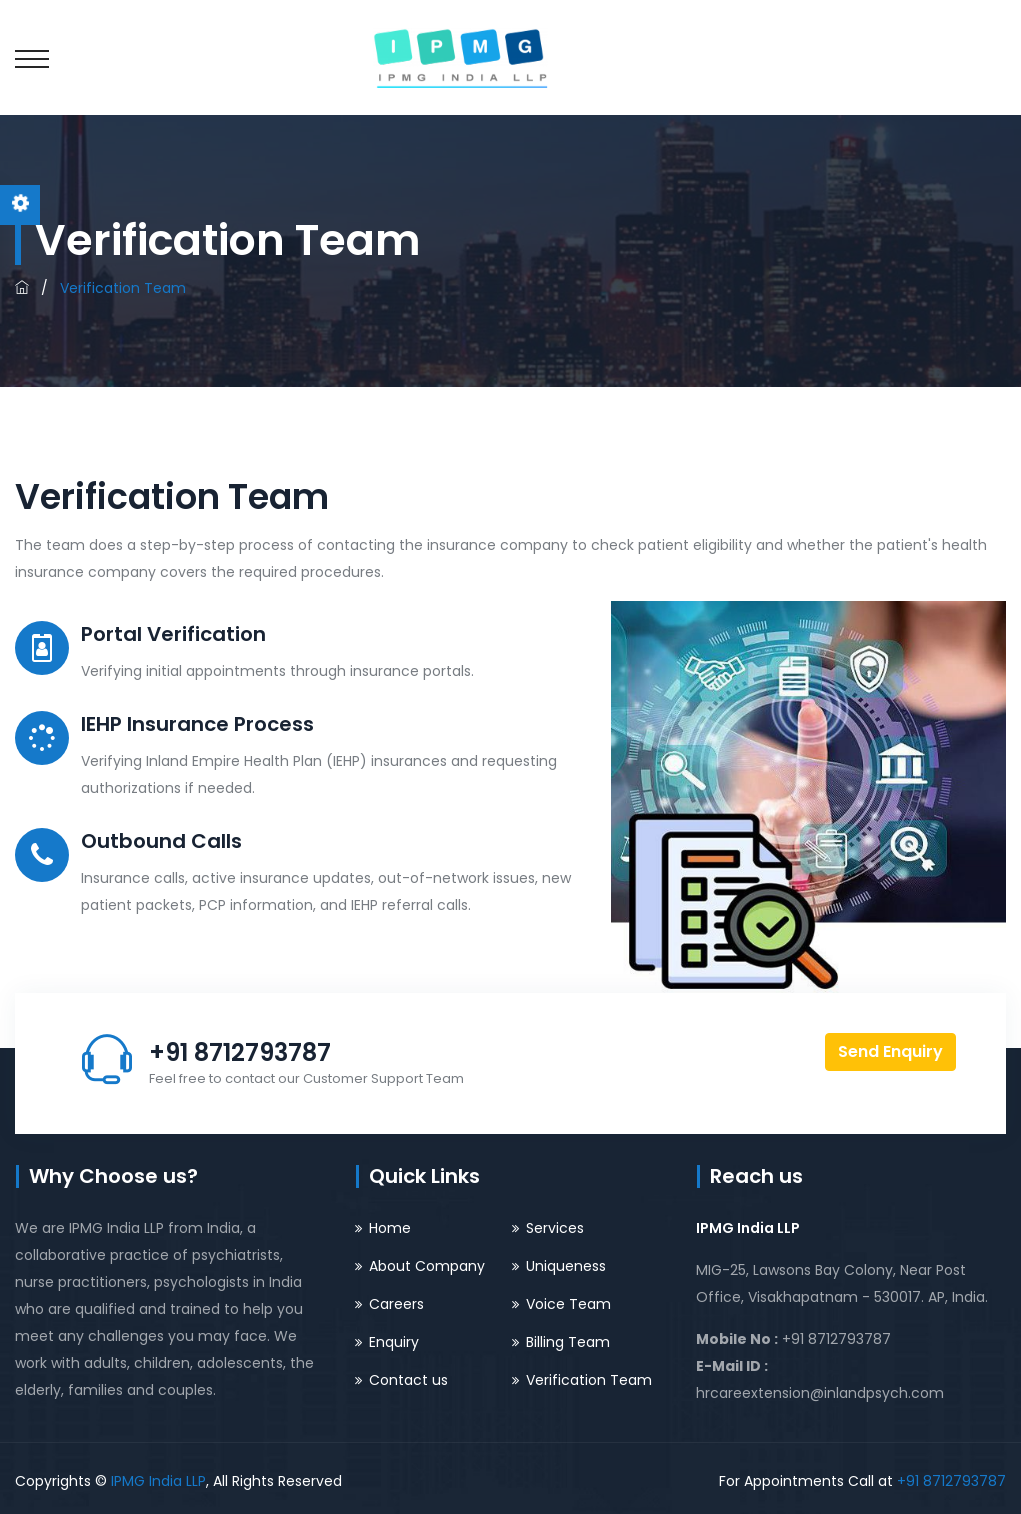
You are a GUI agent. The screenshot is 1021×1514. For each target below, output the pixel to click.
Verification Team (589, 1380)
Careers (396, 1304)
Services (555, 1228)
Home (390, 1228)
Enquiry (394, 1342)
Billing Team (568, 1342)
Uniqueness (566, 1266)
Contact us (408, 1380)
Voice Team (568, 1304)
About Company (427, 1266)
